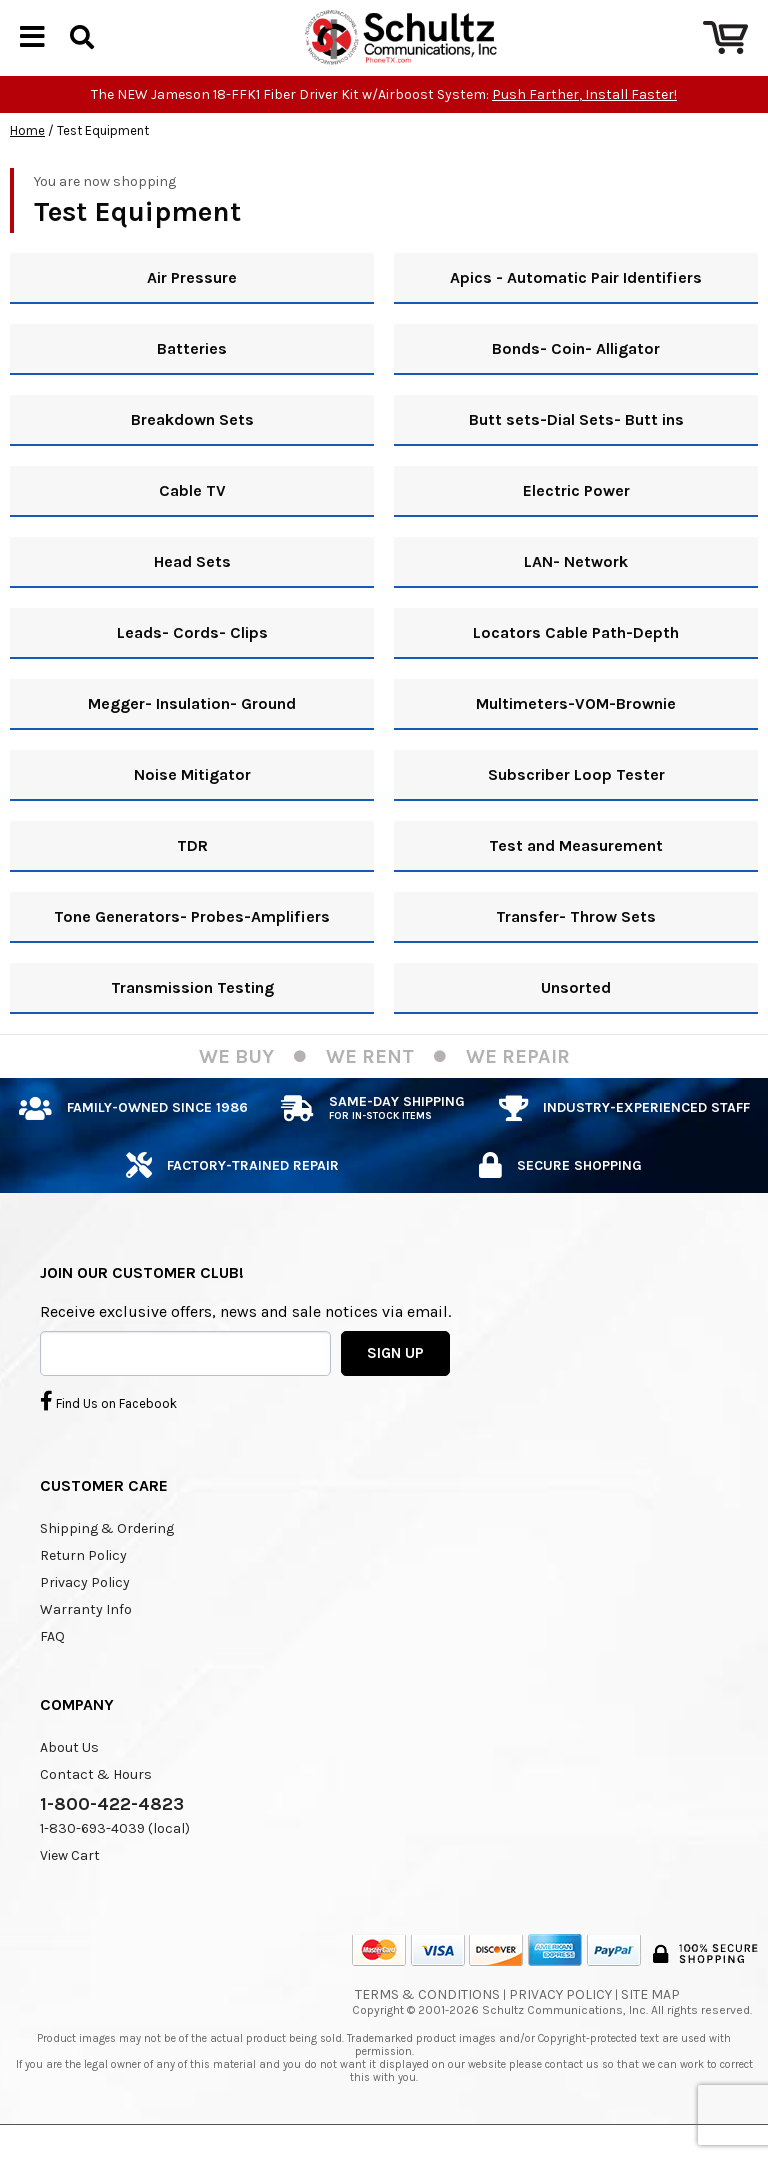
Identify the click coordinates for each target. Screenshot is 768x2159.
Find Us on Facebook (108, 1435)
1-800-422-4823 (112, 1838)
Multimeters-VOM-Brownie (576, 737)
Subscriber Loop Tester (576, 808)
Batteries (192, 382)
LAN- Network (576, 595)
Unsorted (576, 1021)
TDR (192, 879)
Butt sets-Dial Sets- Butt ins (576, 453)
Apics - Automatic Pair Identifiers (576, 311)
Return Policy (83, 1589)
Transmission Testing (192, 1021)
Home (27, 164)
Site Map (650, 2028)
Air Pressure (192, 311)
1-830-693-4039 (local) (115, 1862)
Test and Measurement (576, 879)
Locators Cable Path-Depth (576, 666)
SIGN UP (395, 1387)
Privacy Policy (85, 1616)
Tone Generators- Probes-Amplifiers (192, 950)
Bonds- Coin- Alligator (576, 382)
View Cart (70, 1889)
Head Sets (192, 595)
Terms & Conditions (427, 2028)
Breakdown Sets (192, 453)
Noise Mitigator (192, 808)
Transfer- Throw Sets (576, 950)
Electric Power (576, 524)
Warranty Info (86, 1643)
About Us (69, 1781)
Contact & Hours (96, 1808)
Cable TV (192, 524)
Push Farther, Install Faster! (584, 128)
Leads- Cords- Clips (192, 666)
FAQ (52, 1670)
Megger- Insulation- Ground (192, 737)
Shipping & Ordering (107, 1562)
